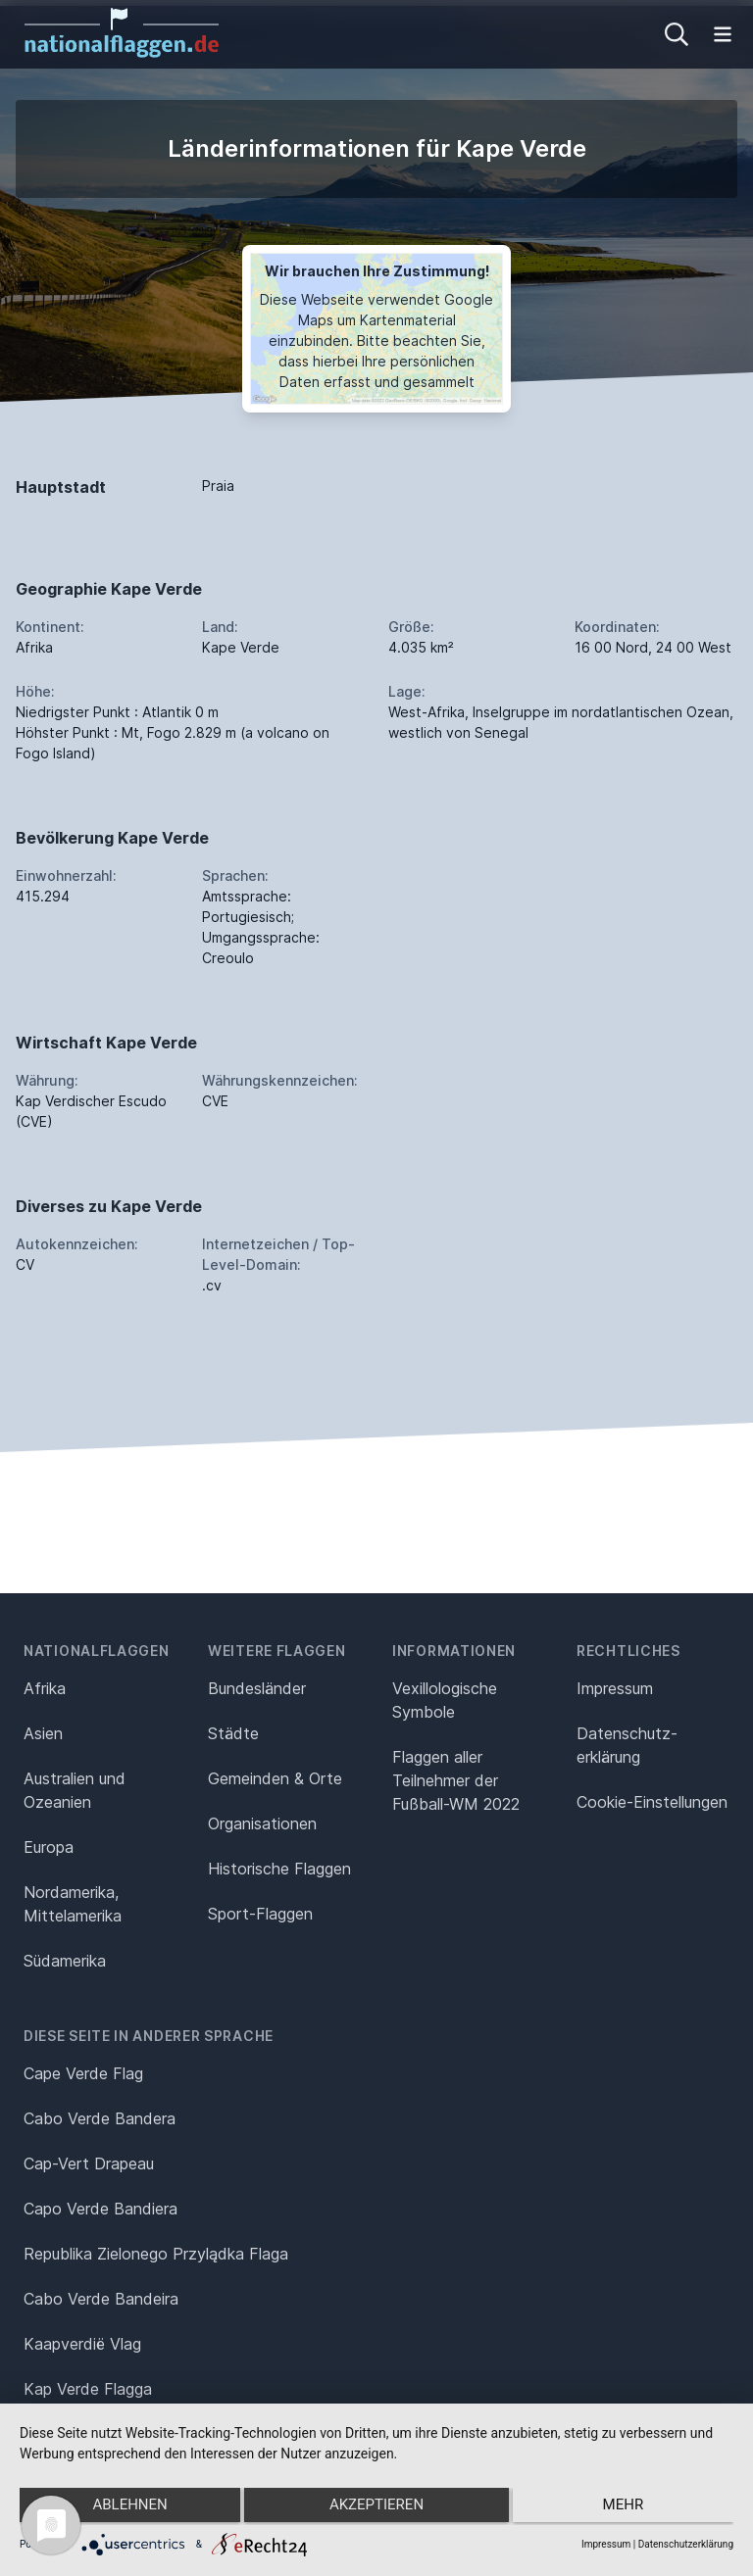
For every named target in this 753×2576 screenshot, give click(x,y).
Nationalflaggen (97, 1650)
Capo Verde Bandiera (100, 2208)
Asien (43, 1733)
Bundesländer (257, 1688)
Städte (233, 1733)
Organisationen (262, 1823)
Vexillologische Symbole (444, 1700)
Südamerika (65, 1960)
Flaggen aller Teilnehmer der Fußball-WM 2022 (456, 1780)
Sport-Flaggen (260, 1913)
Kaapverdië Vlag (82, 2344)
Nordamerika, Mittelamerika (73, 1903)
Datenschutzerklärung (685, 2544)
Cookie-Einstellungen (652, 1802)
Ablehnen (125, 2508)
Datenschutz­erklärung (627, 1745)
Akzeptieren (376, 2508)
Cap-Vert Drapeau (89, 2163)
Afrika (45, 1688)
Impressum (615, 1688)
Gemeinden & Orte (275, 1778)
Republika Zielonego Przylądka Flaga (156, 2253)
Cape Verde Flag (83, 2073)
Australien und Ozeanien (75, 1790)
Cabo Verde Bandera (100, 2118)
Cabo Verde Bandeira (101, 2299)
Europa (49, 1847)
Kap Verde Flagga (88, 2389)
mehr (627, 2508)
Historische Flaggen (279, 1868)
